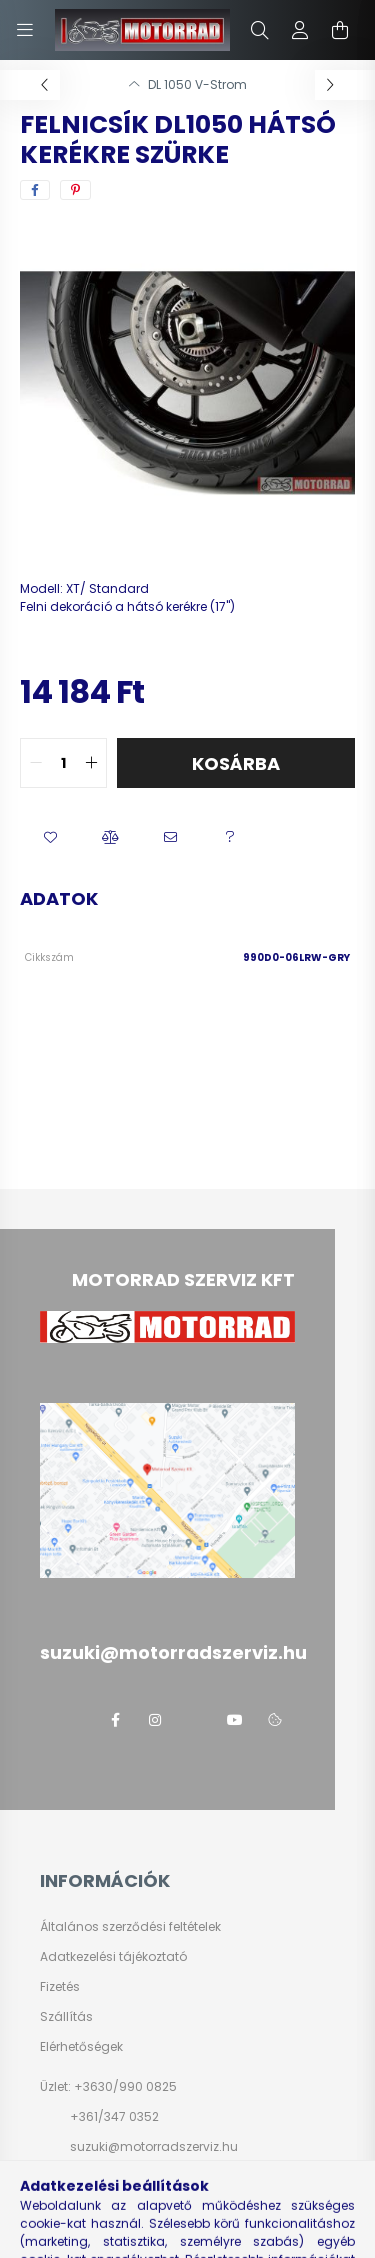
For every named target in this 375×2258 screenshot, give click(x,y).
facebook (115, 1720)
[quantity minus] (36, 763)
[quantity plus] (91, 763)
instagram (155, 1720)
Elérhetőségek (81, 2047)
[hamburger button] (25, 30)
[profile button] (300, 30)
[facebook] (35, 190)
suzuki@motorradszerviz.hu (154, 2146)
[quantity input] (63, 763)
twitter (195, 1720)
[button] (50, 838)
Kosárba (236, 763)
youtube (235, 1720)
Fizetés (60, 1987)
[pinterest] (75, 190)
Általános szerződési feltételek (130, 1927)
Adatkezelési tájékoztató (113, 1957)
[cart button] (340, 30)
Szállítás (66, 2017)
